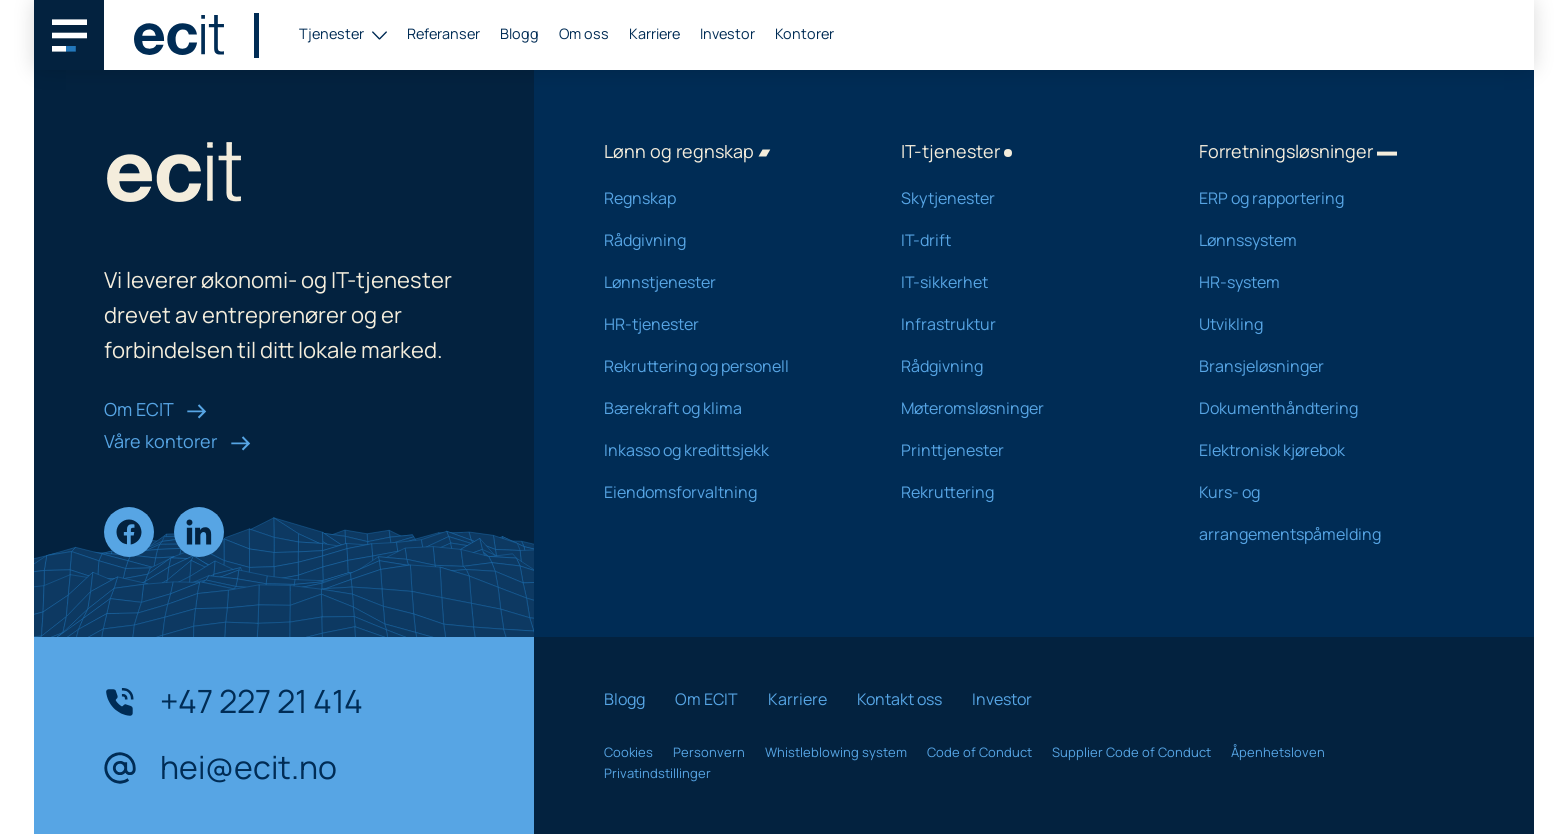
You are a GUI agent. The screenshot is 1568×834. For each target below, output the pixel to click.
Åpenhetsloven (1278, 752)
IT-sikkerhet (1023, 282)
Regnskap (726, 198)
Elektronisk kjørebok (1321, 450)
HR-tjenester (726, 324)
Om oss (584, 33)
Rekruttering (1023, 492)
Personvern (709, 752)
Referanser (443, 33)
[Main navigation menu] (69, 35)
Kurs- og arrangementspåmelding (1321, 513)
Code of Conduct (979, 752)
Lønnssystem (1321, 240)
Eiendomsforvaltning (726, 492)
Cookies (628, 752)
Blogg (519, 33)
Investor (727, 33)
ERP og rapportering (1321, 198)
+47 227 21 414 (233, 702)
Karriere (654, 33)
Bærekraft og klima (726, 408)
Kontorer (804, 33)
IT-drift (1023, 240)
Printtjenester (1023, 450)
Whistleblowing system (836, 752)
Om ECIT (155, 409)
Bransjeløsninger (1321, 366)
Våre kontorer (177, 441)
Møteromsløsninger (1023, 408)
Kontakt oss (899, 699)
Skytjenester (1023, 198)
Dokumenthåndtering (1321, 408)
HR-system (1321, 282)
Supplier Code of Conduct (1131, 752)
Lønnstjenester (726, 282)
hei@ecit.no (220, 768)
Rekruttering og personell (726, 366)
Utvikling (1321, 324)
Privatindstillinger (657, 773)
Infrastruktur (1023, 324)
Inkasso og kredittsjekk (726, 450)
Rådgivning (726, 240)
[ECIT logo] (179, 35)
